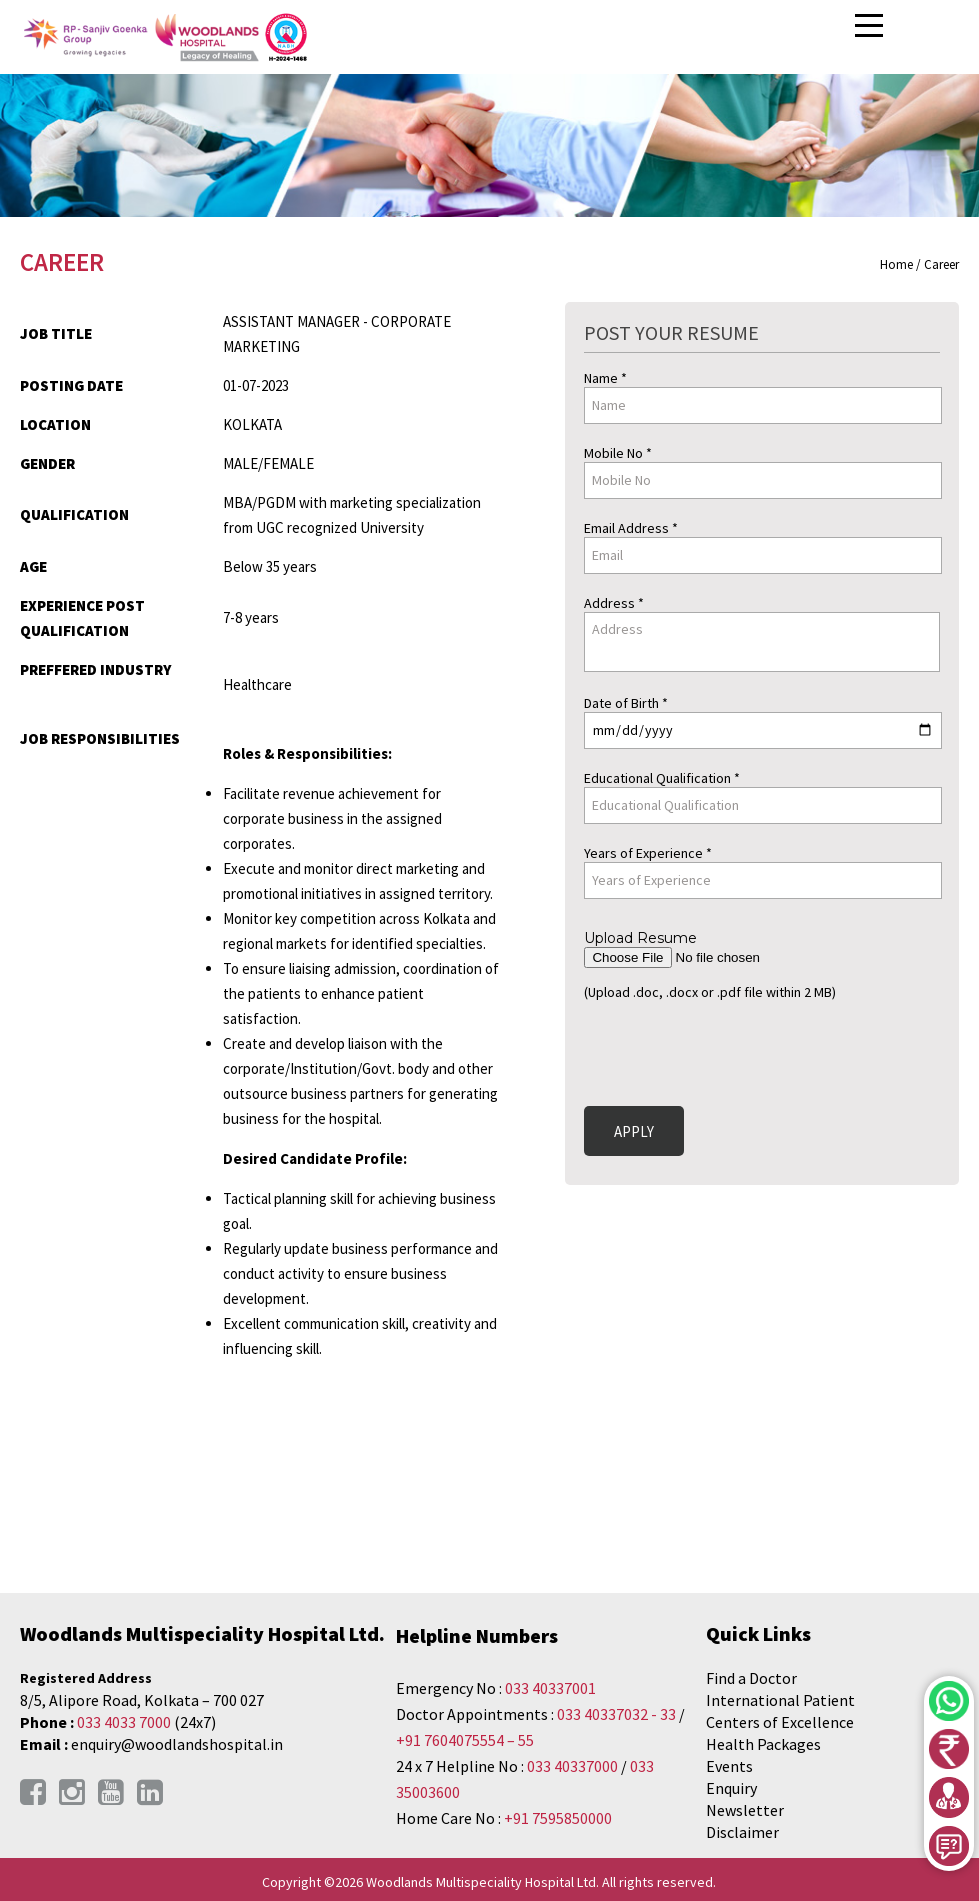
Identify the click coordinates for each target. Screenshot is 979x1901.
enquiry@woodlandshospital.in (177, 1744)
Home (896, 264)
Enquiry (731, 1788)
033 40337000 (574, 1766)
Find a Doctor (751, 1678)
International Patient (780, 1700)
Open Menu (871, 26)
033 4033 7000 (124, 1722)
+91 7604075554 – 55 (465, 1740)
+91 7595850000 (558, 1818)
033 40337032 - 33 (616, 1714)
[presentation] (736, 1050)
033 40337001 (550, 1688)
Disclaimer (742, 1832)
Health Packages (763, 1744)
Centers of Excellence (780, 1722)
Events (729, 1766)
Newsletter (745, 1810)
